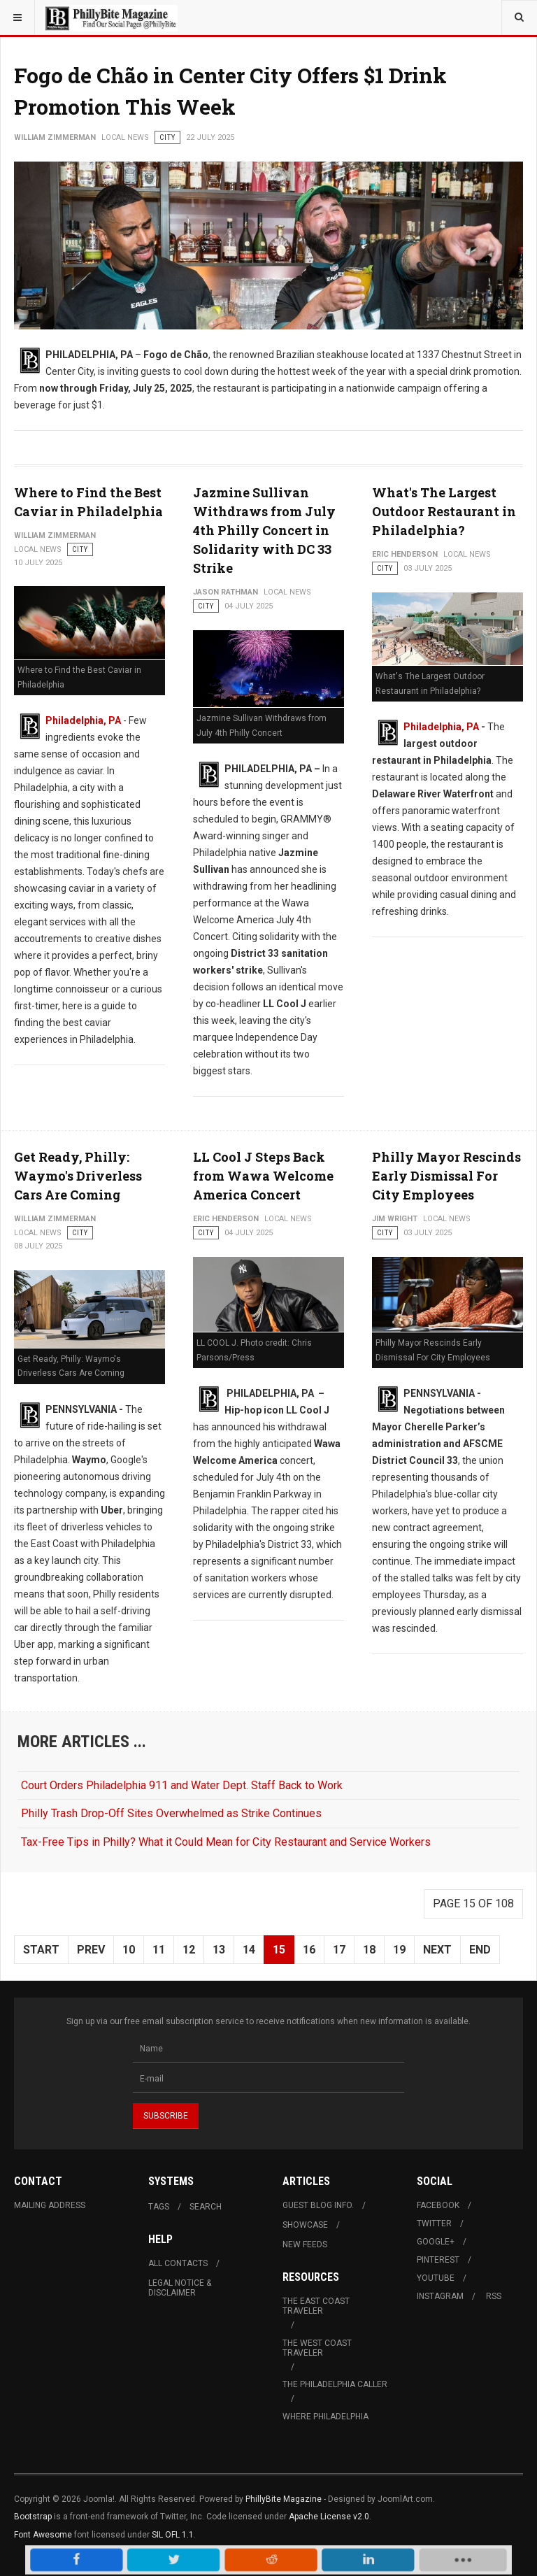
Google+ (435, 2242)
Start (41, 1949)
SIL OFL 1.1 (173, 2535)
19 (399, 1949)
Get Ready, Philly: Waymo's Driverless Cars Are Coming (78, 1175)
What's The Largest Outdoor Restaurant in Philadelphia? (444, 511)
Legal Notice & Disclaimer (179, 2288)
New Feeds (304, 2244)
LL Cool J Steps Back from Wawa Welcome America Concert (263, 1175)
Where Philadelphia (325, 2416)
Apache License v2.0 (329, 2516)
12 (188, 1949)
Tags (158, 2207)
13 (219, 1949)
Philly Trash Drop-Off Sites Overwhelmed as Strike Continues (171, 1813)
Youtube (435, 2278)
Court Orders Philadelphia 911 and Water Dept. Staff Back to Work (182, 1785)
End (480, 1949)
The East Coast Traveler (316, 2306)
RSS (493, 2296)
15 (279, 1949)
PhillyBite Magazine (283, 2499)
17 (339, 1949)
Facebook (438, 2205)
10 (128, 1949)
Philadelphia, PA (83, 720)
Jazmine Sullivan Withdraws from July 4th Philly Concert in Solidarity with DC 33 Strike (264, 530)
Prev (91, 1949)
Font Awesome (43, 2535)
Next (437, 1949)
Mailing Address (49, 2205)
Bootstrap (33, 2516)
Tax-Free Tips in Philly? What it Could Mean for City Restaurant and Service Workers (226, 1842)
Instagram (440, 2296)
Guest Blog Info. (318, 2205)
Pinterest (438, 2260)
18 (369, 1949)
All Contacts (178, 2263)
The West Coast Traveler (317, 2348)
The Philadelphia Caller (334, 2384)
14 (249, 1949)
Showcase (305, 2225)
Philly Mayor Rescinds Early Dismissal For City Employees (446, 1175)
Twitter (434, 2223)
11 (158, 1949)
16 (309, 1949)
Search (205, 2207)
